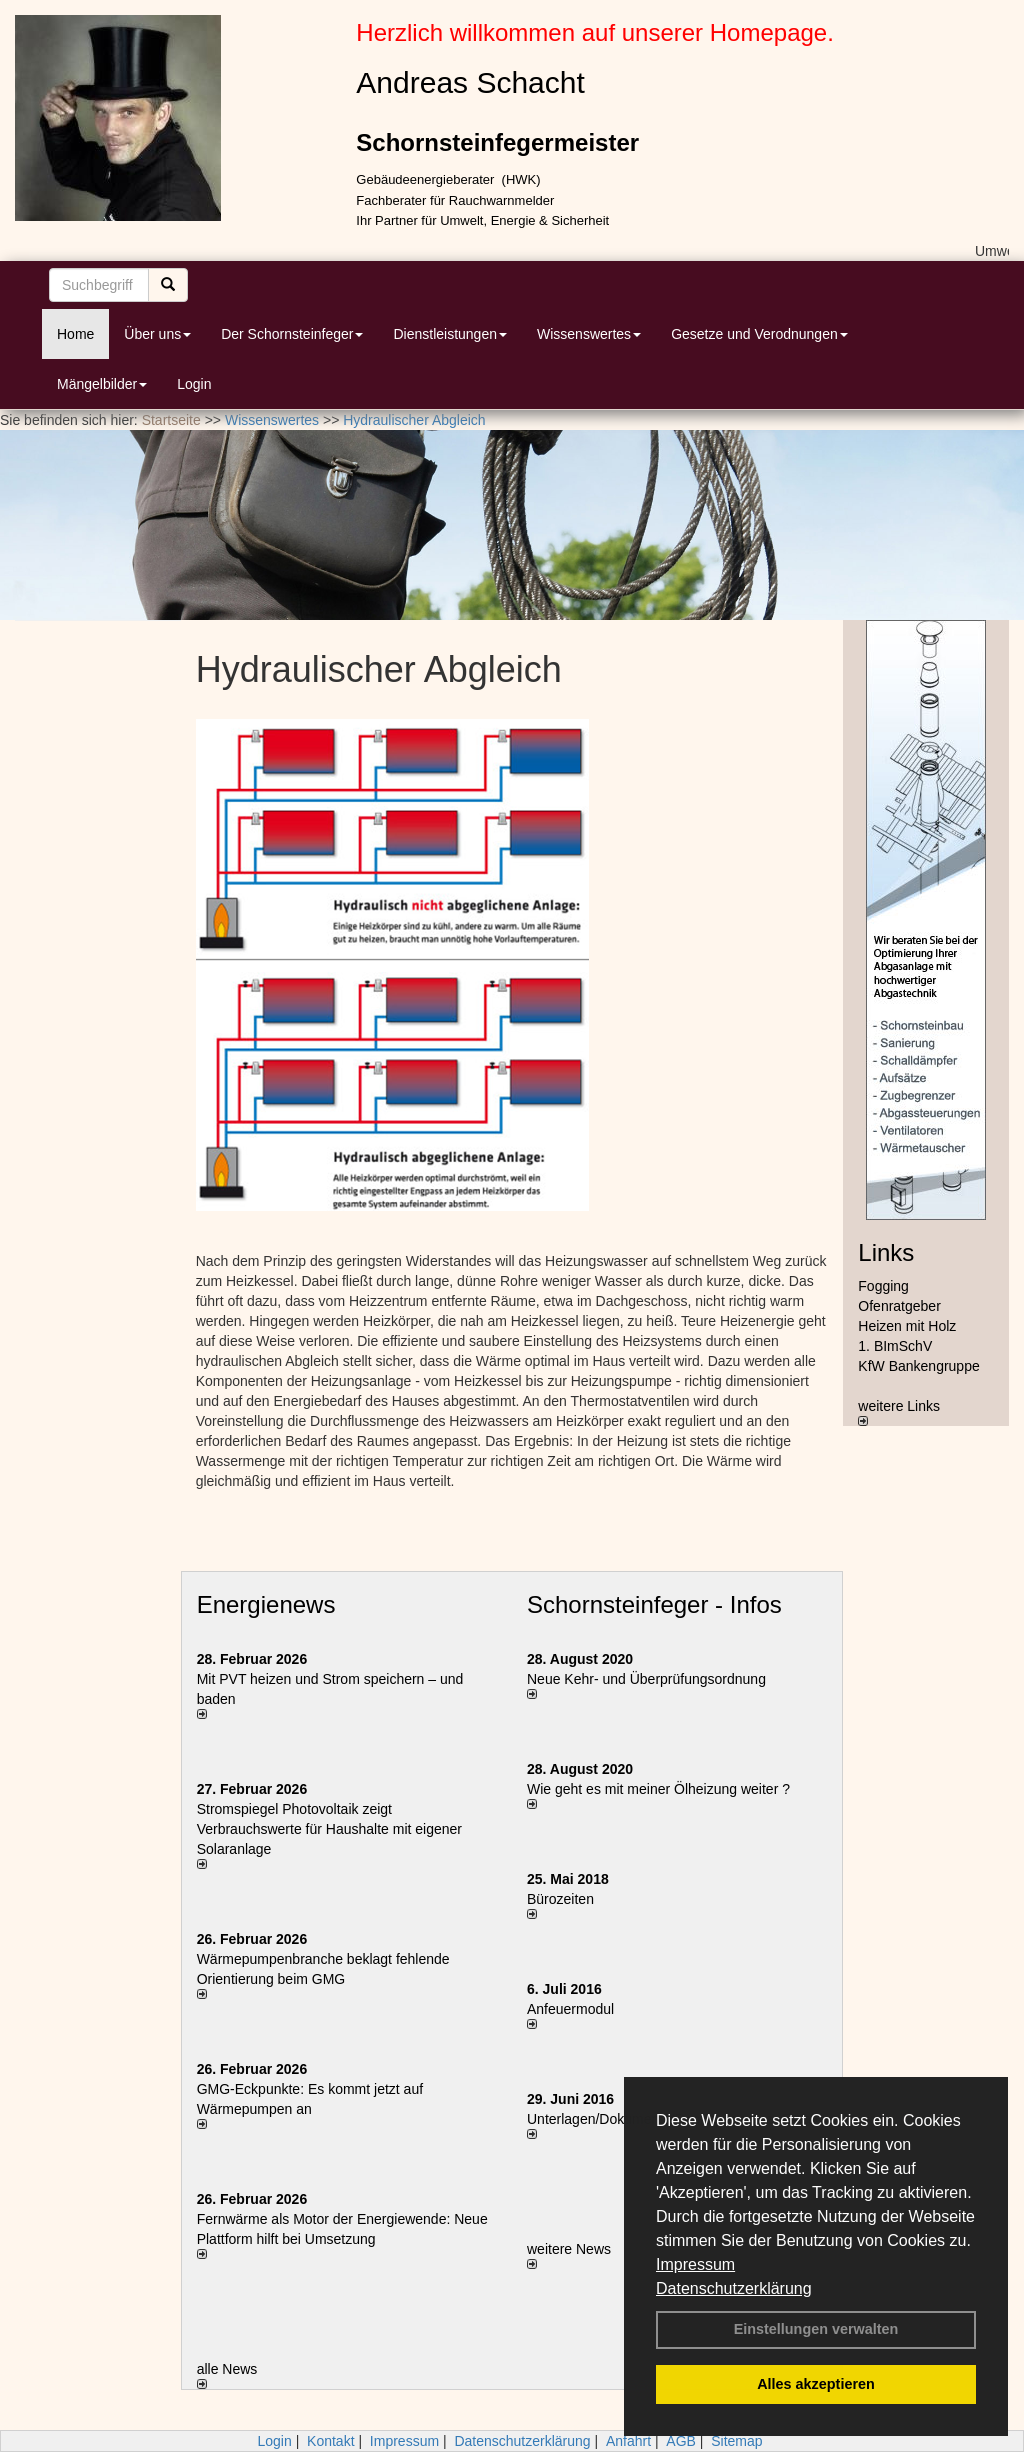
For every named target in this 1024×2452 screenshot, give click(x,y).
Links (886, 1252)
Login (194, 384)
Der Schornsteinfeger (292, 334)
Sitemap (736, 2441)
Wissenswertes (589, 334)
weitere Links (899, 1412)
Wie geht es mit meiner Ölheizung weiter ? (658, 1789)
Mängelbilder (102, 384)
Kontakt (330, 2441)
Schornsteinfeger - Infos (654, 1604)
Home (75, 334)
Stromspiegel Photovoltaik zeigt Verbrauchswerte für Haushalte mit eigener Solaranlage (329, 1829)
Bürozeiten (560, 1899)
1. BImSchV (895, 1346)
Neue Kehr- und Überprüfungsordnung (646, 1679)
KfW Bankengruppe (918, 1366)
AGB (681, 2441)
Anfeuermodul (570, 2009)
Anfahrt (628, 2441)
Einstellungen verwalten (816, 2329)
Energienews (266, 1604)
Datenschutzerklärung (734, 2288)
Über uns (157, 334)
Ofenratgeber (899, 1306)
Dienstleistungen (450, 334)
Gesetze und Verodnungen (759, 334)
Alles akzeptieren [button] (816, 2384)
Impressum (695, 2264)
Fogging (883, 1286)
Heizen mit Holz (907, 1326)
